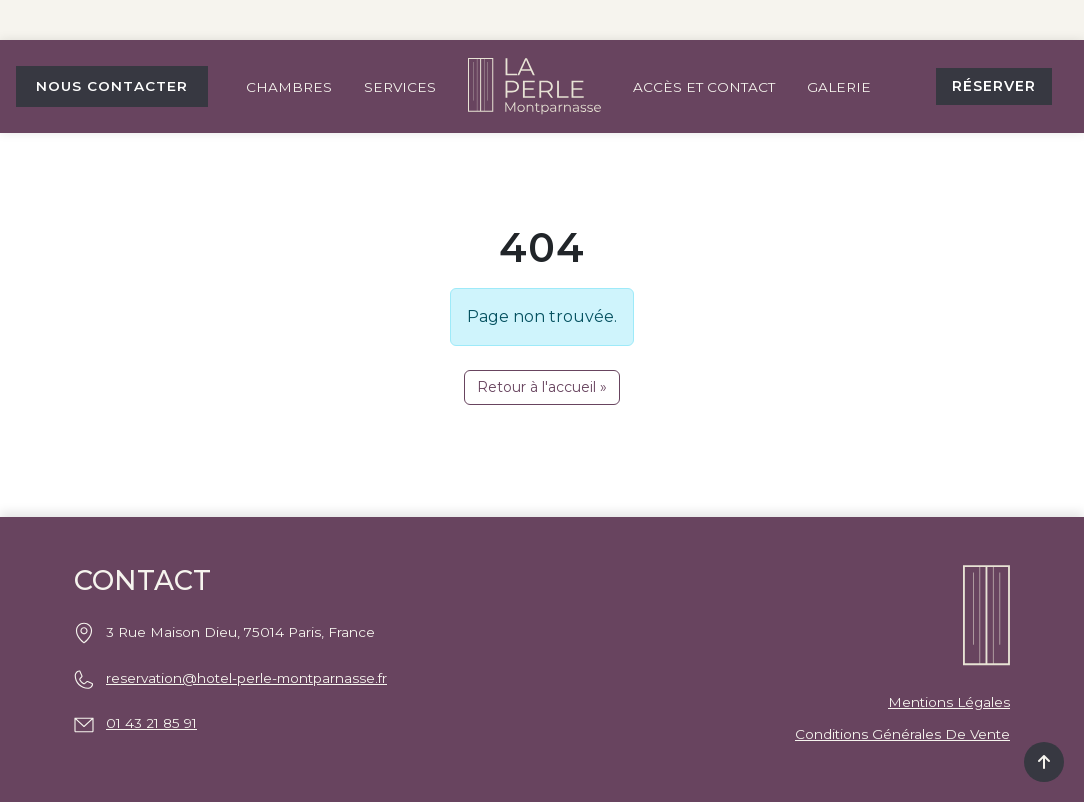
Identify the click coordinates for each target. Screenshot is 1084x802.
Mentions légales (949, 702)
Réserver (994, 86)
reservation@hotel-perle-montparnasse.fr (246, 678)
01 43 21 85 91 (151, 723)
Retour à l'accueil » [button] (542, 387)
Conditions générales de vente (902, 734)
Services (400, 87)
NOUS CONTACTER (112, 86)
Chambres (289, 87)
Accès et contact (704, 87)
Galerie (839, 87)
